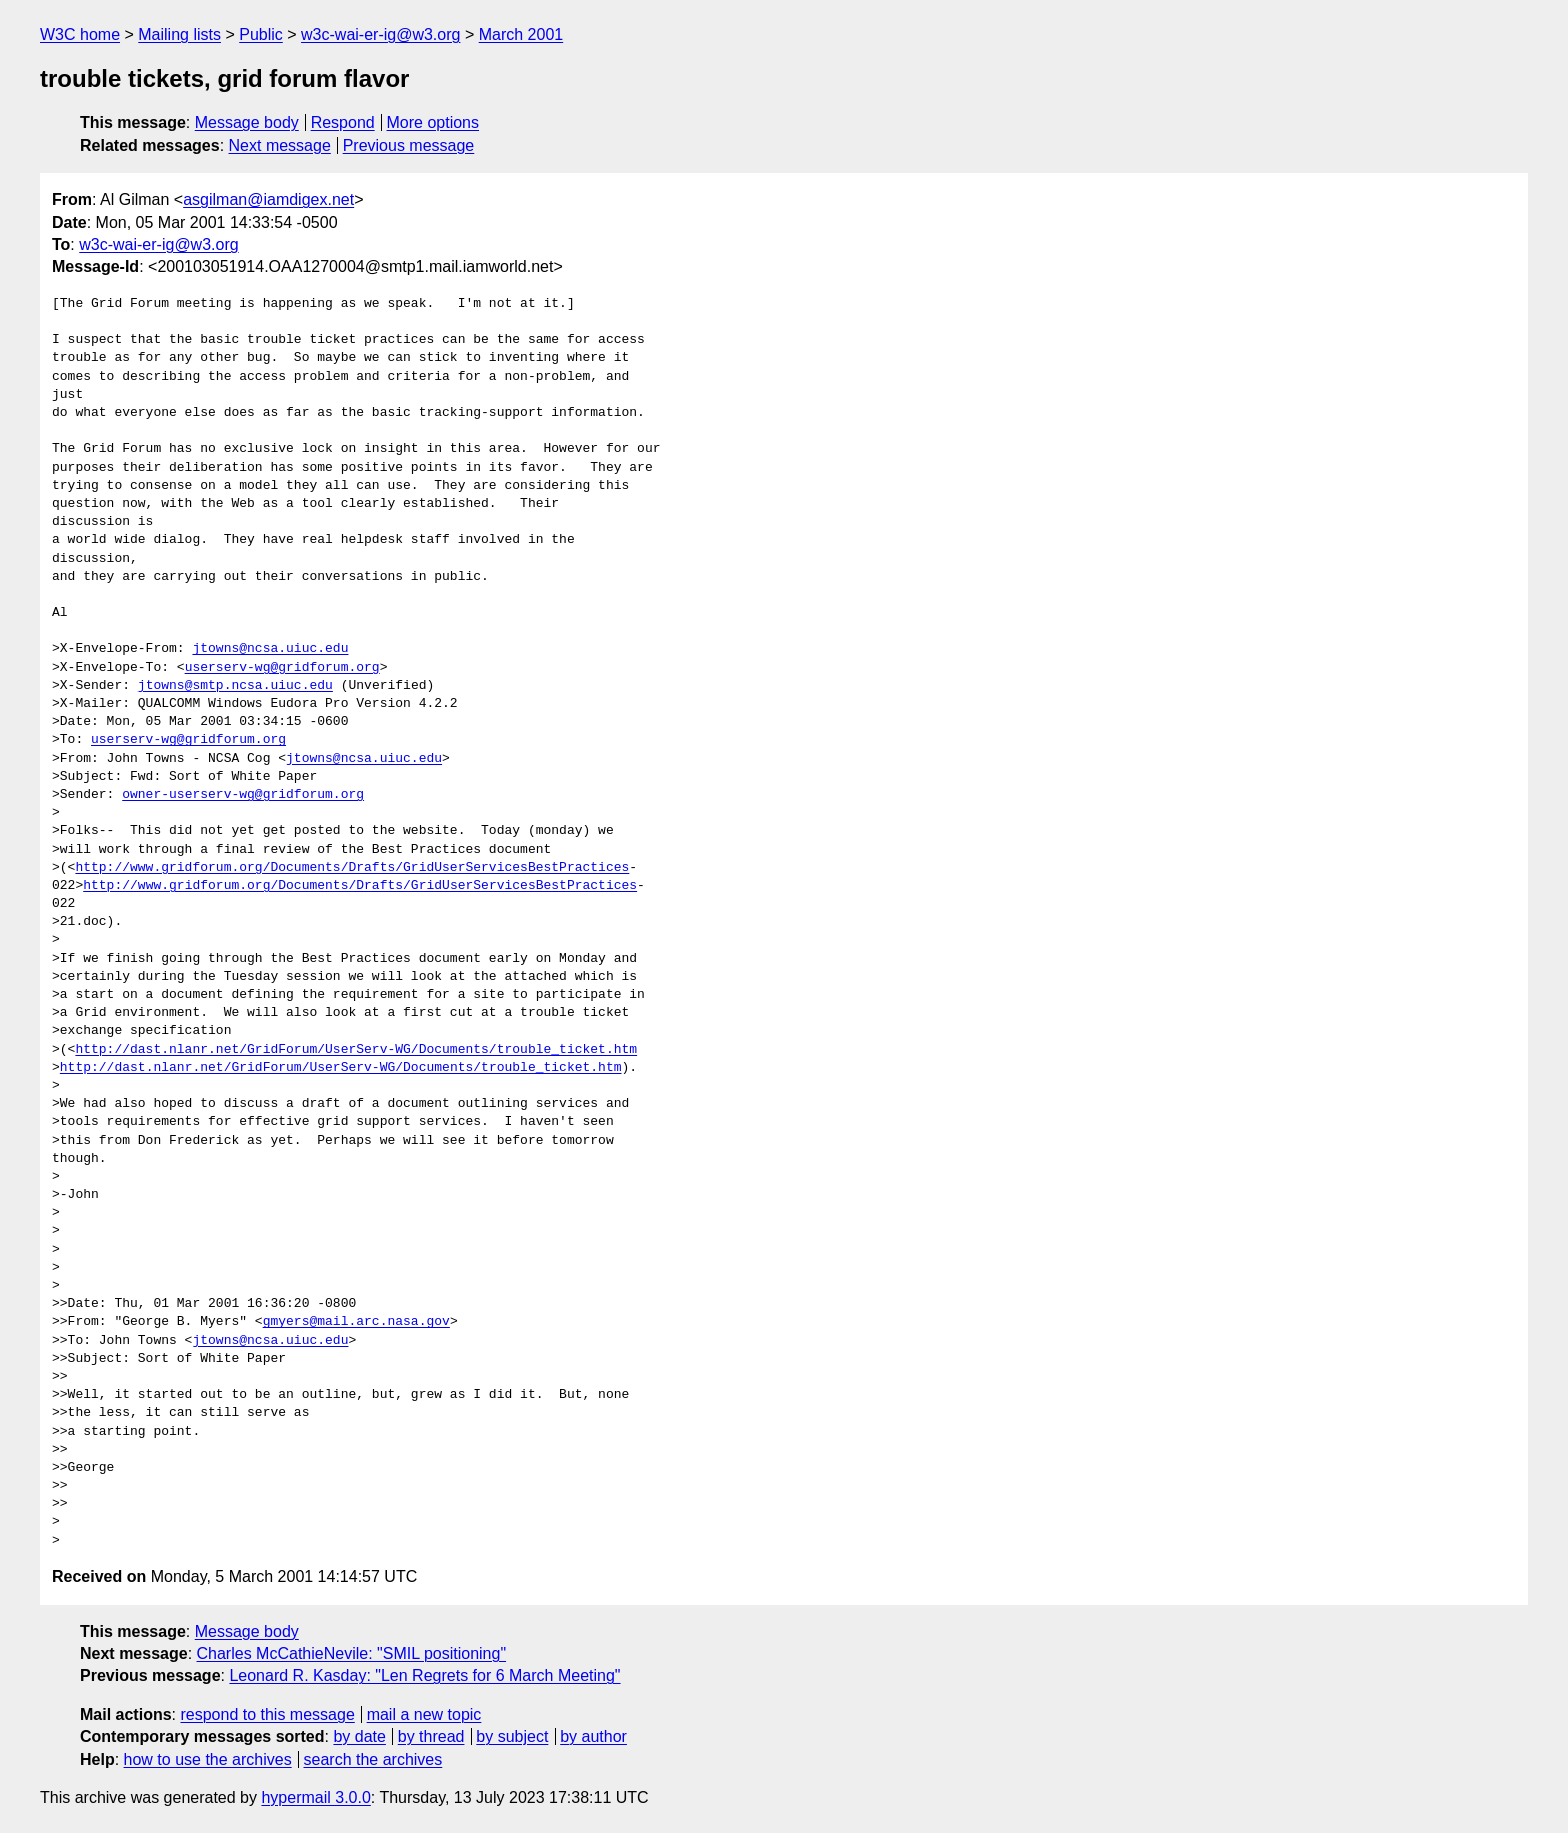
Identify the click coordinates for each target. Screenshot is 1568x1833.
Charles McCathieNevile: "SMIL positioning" (352, 1653)
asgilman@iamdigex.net (268, 199)
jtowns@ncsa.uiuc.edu (270, 649)
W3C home (80, 34)
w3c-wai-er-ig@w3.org (380, 34)
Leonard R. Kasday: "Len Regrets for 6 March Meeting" (424, 1675)
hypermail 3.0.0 (315, 1797)
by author (593, 1736)
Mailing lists (179, 34)
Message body (247, 122)
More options (433, 122)
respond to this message (267, 1714)
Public (261, 34)
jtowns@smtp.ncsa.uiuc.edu (235, 686)
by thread (431, 1736)
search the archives (373, 1759)
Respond (343, 122)
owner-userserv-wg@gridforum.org (243, 795)
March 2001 (521, 34)
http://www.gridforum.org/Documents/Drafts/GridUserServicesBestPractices (352, 868)
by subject (512, 1736)
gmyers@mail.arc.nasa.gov (356, 1322)
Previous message (409, 145)
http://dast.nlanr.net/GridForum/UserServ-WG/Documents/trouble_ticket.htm (356, 1050)
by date (359, 1736)
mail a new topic (424, 1714)
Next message (280, 145)
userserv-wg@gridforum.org (282, 668)
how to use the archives (208, 1759)
